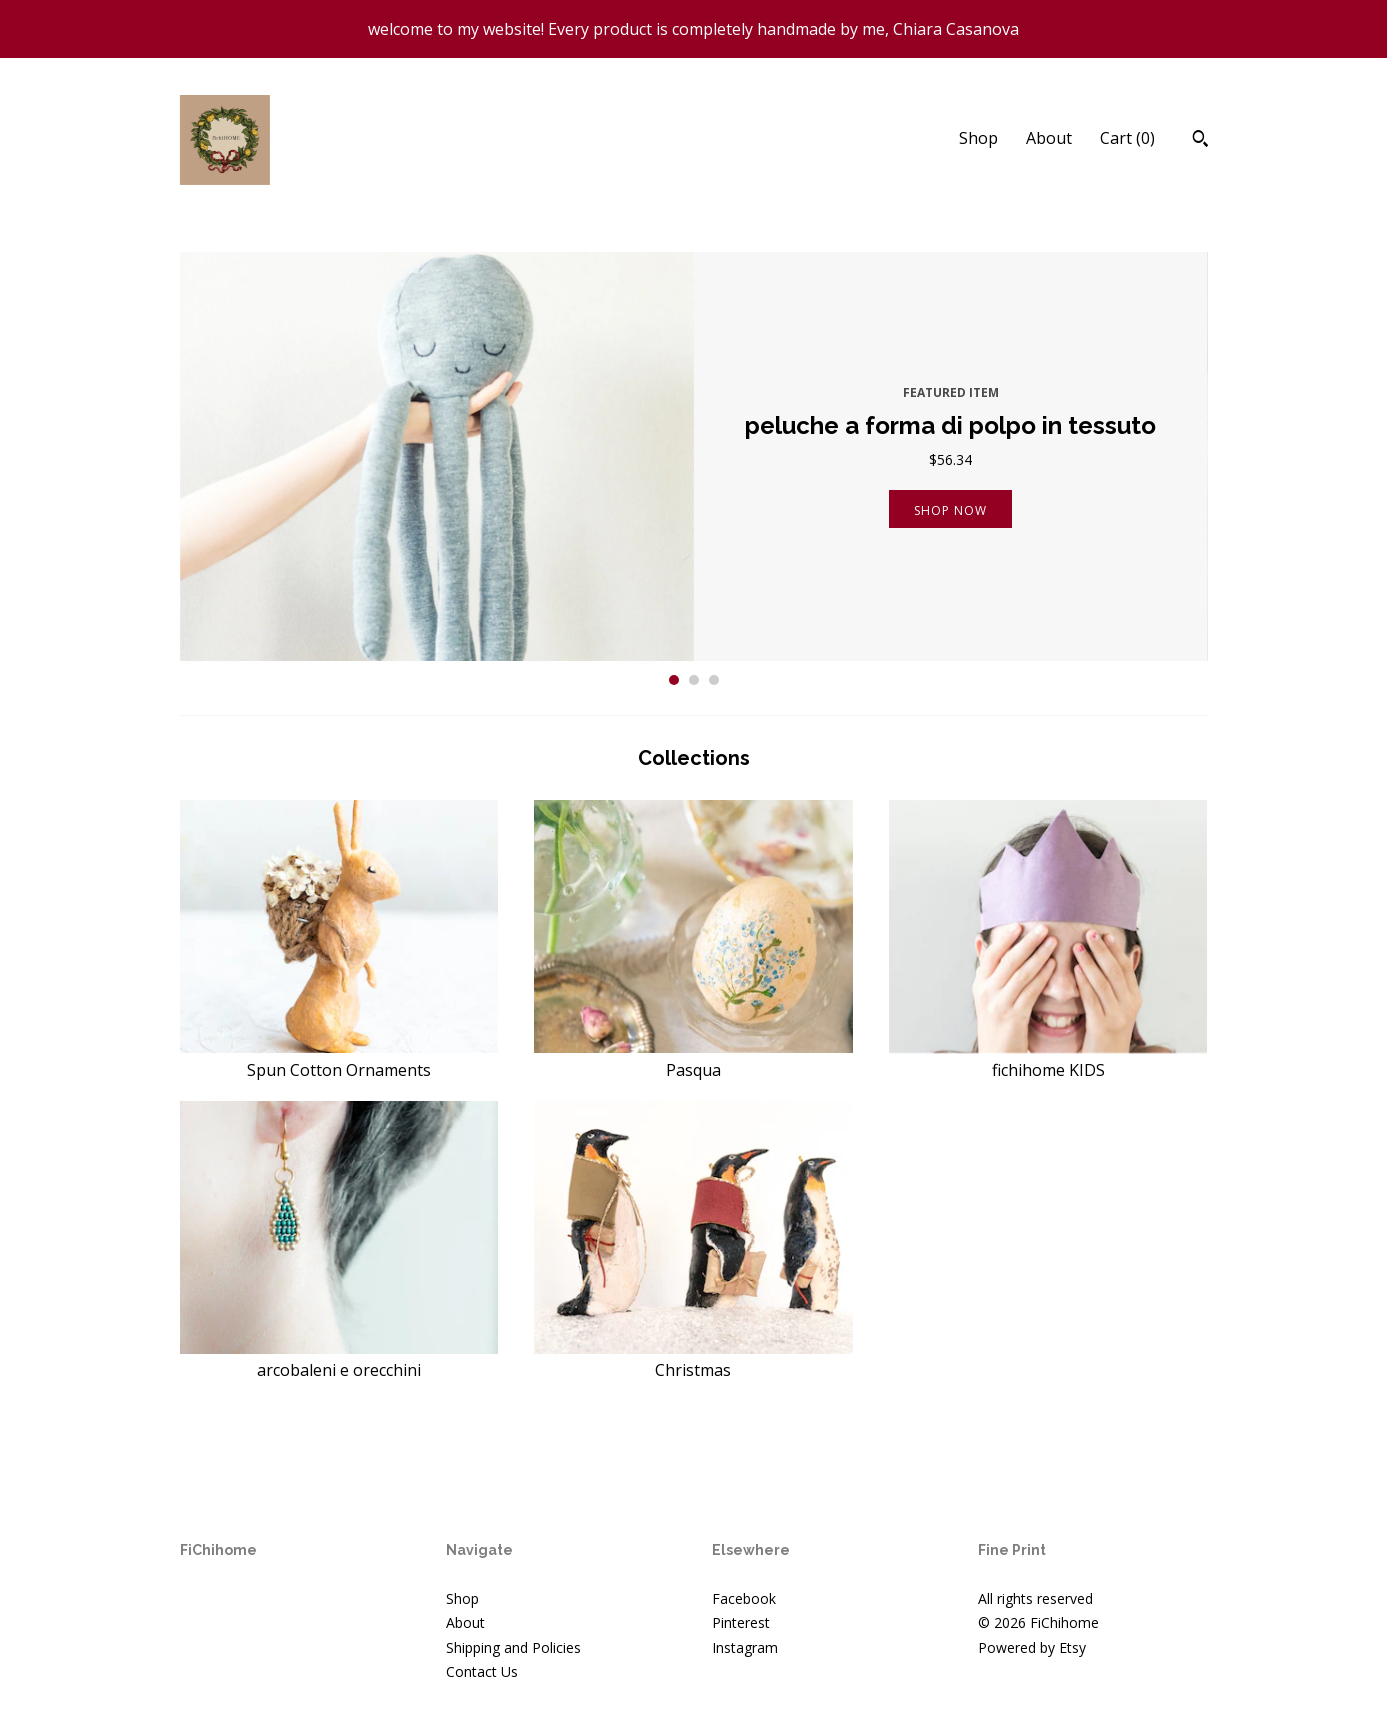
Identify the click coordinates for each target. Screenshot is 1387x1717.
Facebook (744, 1598)
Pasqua (693, 1058)
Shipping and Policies (513, 1647)
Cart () (1127, 138)
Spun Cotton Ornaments (339, 1058)
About (1049, 138)
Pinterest (741, 1622)
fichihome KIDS (1048, 1058)
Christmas (693, 1359)
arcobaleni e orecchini (339, 1359)
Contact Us (482, 1671)
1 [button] (674, 680)
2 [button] (694, 680)
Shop (978, 138)
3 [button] (714, 680)
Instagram (745, 1647)
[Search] (1200, 141)
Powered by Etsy (1032, 1647)
